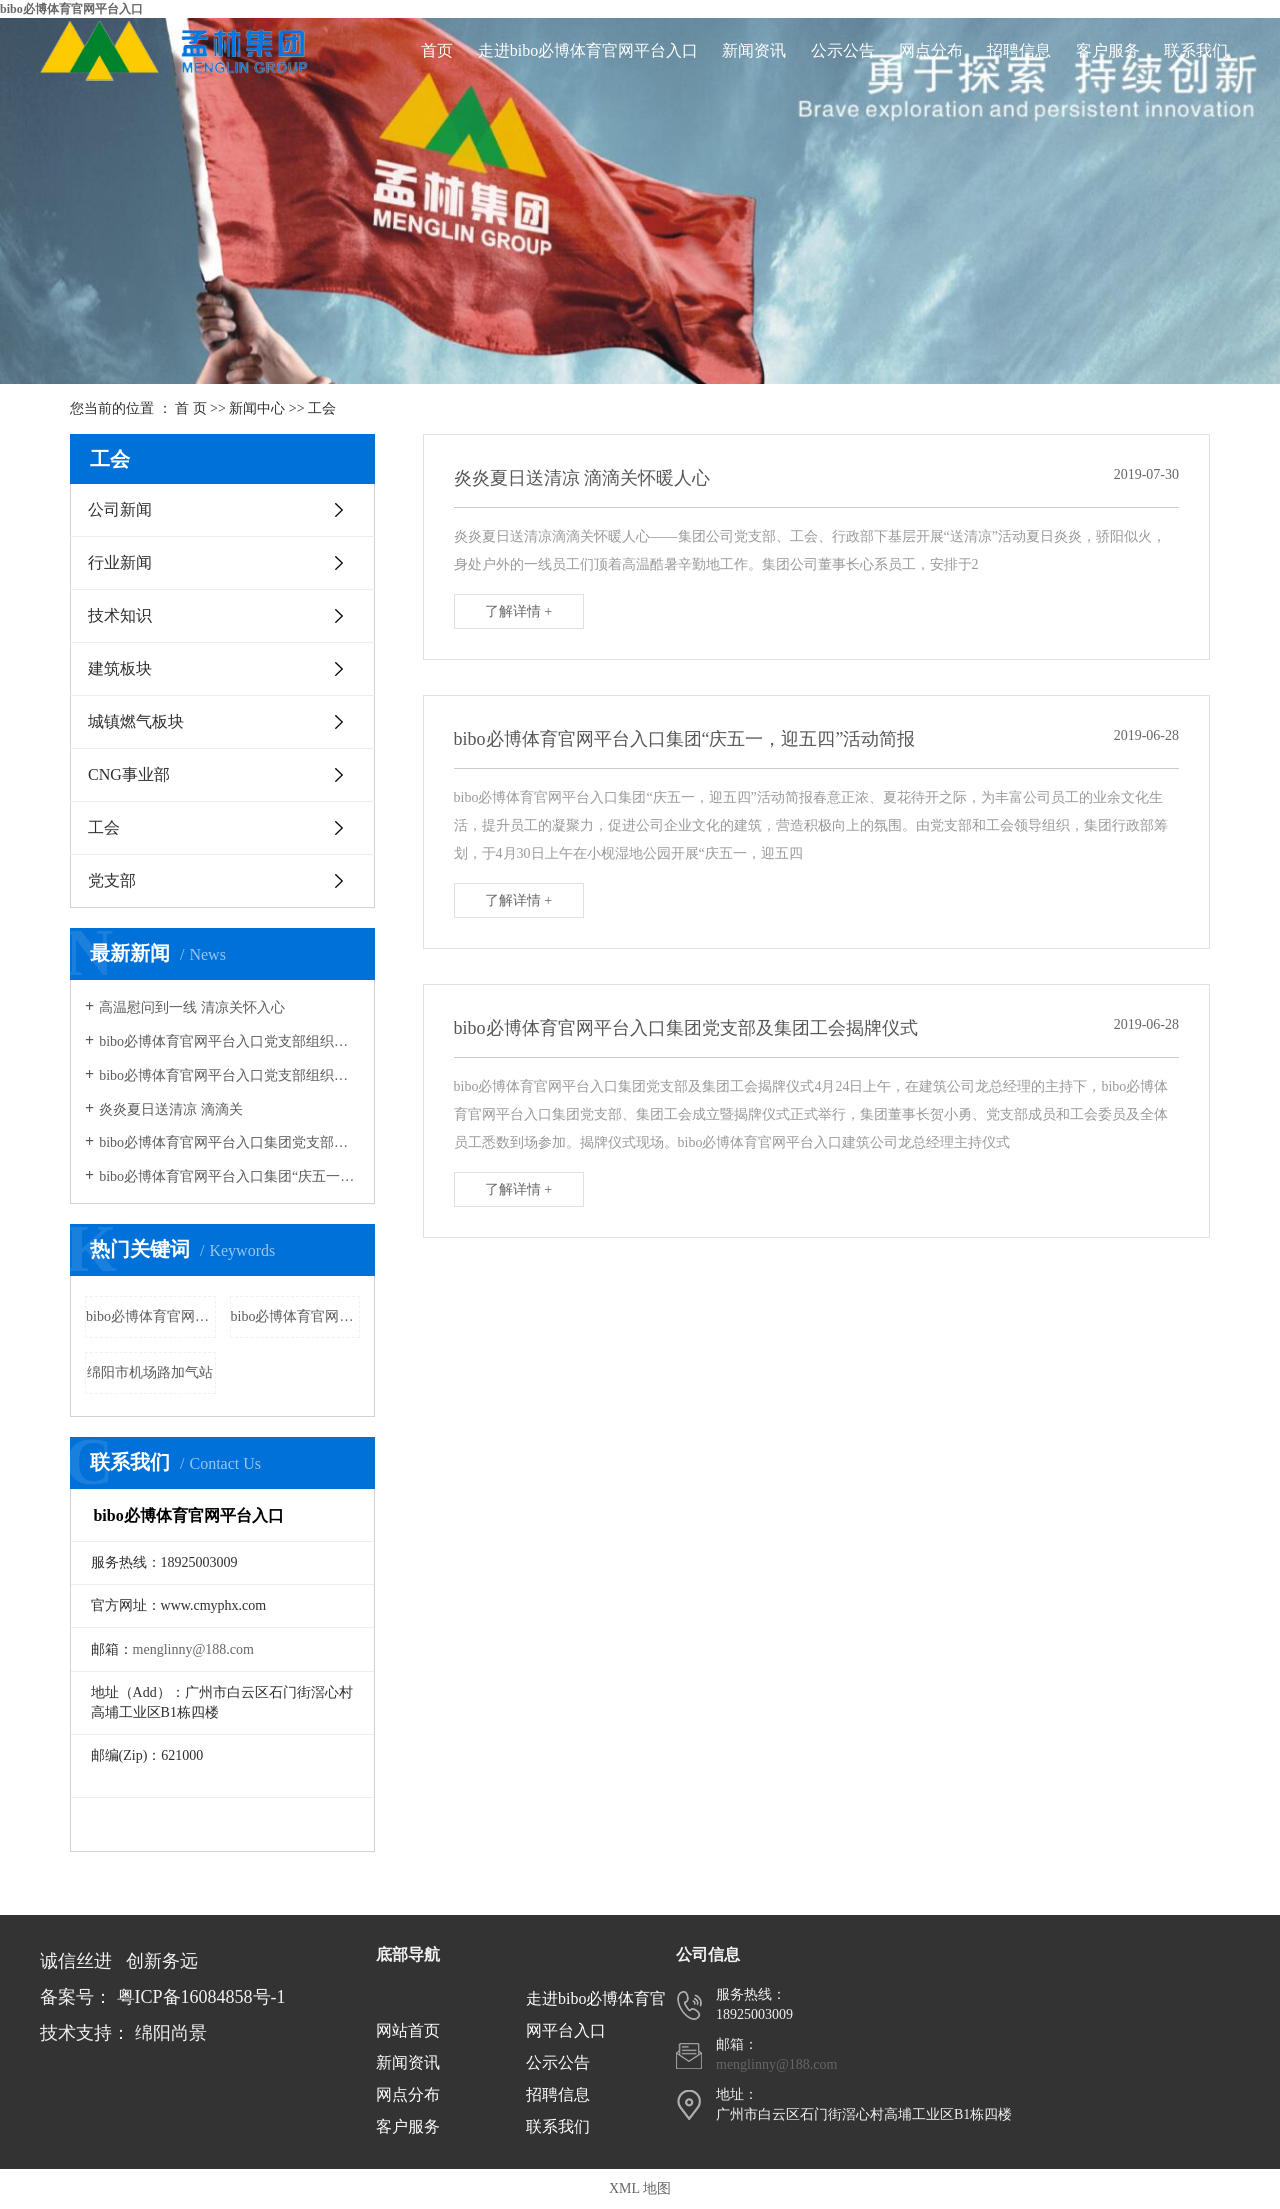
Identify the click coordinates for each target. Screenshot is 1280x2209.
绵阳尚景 (171, 2033)
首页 (437, 50)
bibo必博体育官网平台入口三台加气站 (296, 1316)
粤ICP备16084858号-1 (201, 1997)
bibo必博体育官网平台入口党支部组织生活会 (229, 1075)
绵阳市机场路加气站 (150, 1372)
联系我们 (1196, 50)
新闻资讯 (754, 50)
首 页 (191, 408)
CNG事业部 (129, 774)
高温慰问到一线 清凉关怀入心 (192, 1007)
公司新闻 (120, 509)
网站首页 (408, 2030)
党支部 (112, 880)
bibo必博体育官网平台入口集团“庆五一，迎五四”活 (229, 1176)
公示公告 (843, 50)
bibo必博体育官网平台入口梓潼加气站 (151, 1316)
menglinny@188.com (193, 1649)
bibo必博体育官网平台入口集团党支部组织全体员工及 (229, 1142)
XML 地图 (640, 2188)
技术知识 (120, 615)
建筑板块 (120, 668)
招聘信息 (1019, 50)
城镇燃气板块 (136, 721)
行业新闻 (120, 562)
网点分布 (931, 50)
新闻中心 (257, 408)
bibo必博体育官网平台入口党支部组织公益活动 (229, 1041)
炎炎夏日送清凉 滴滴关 (171, 1109)
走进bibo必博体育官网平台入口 (588, 50)
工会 (322, 408)
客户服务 (1108, 50)
